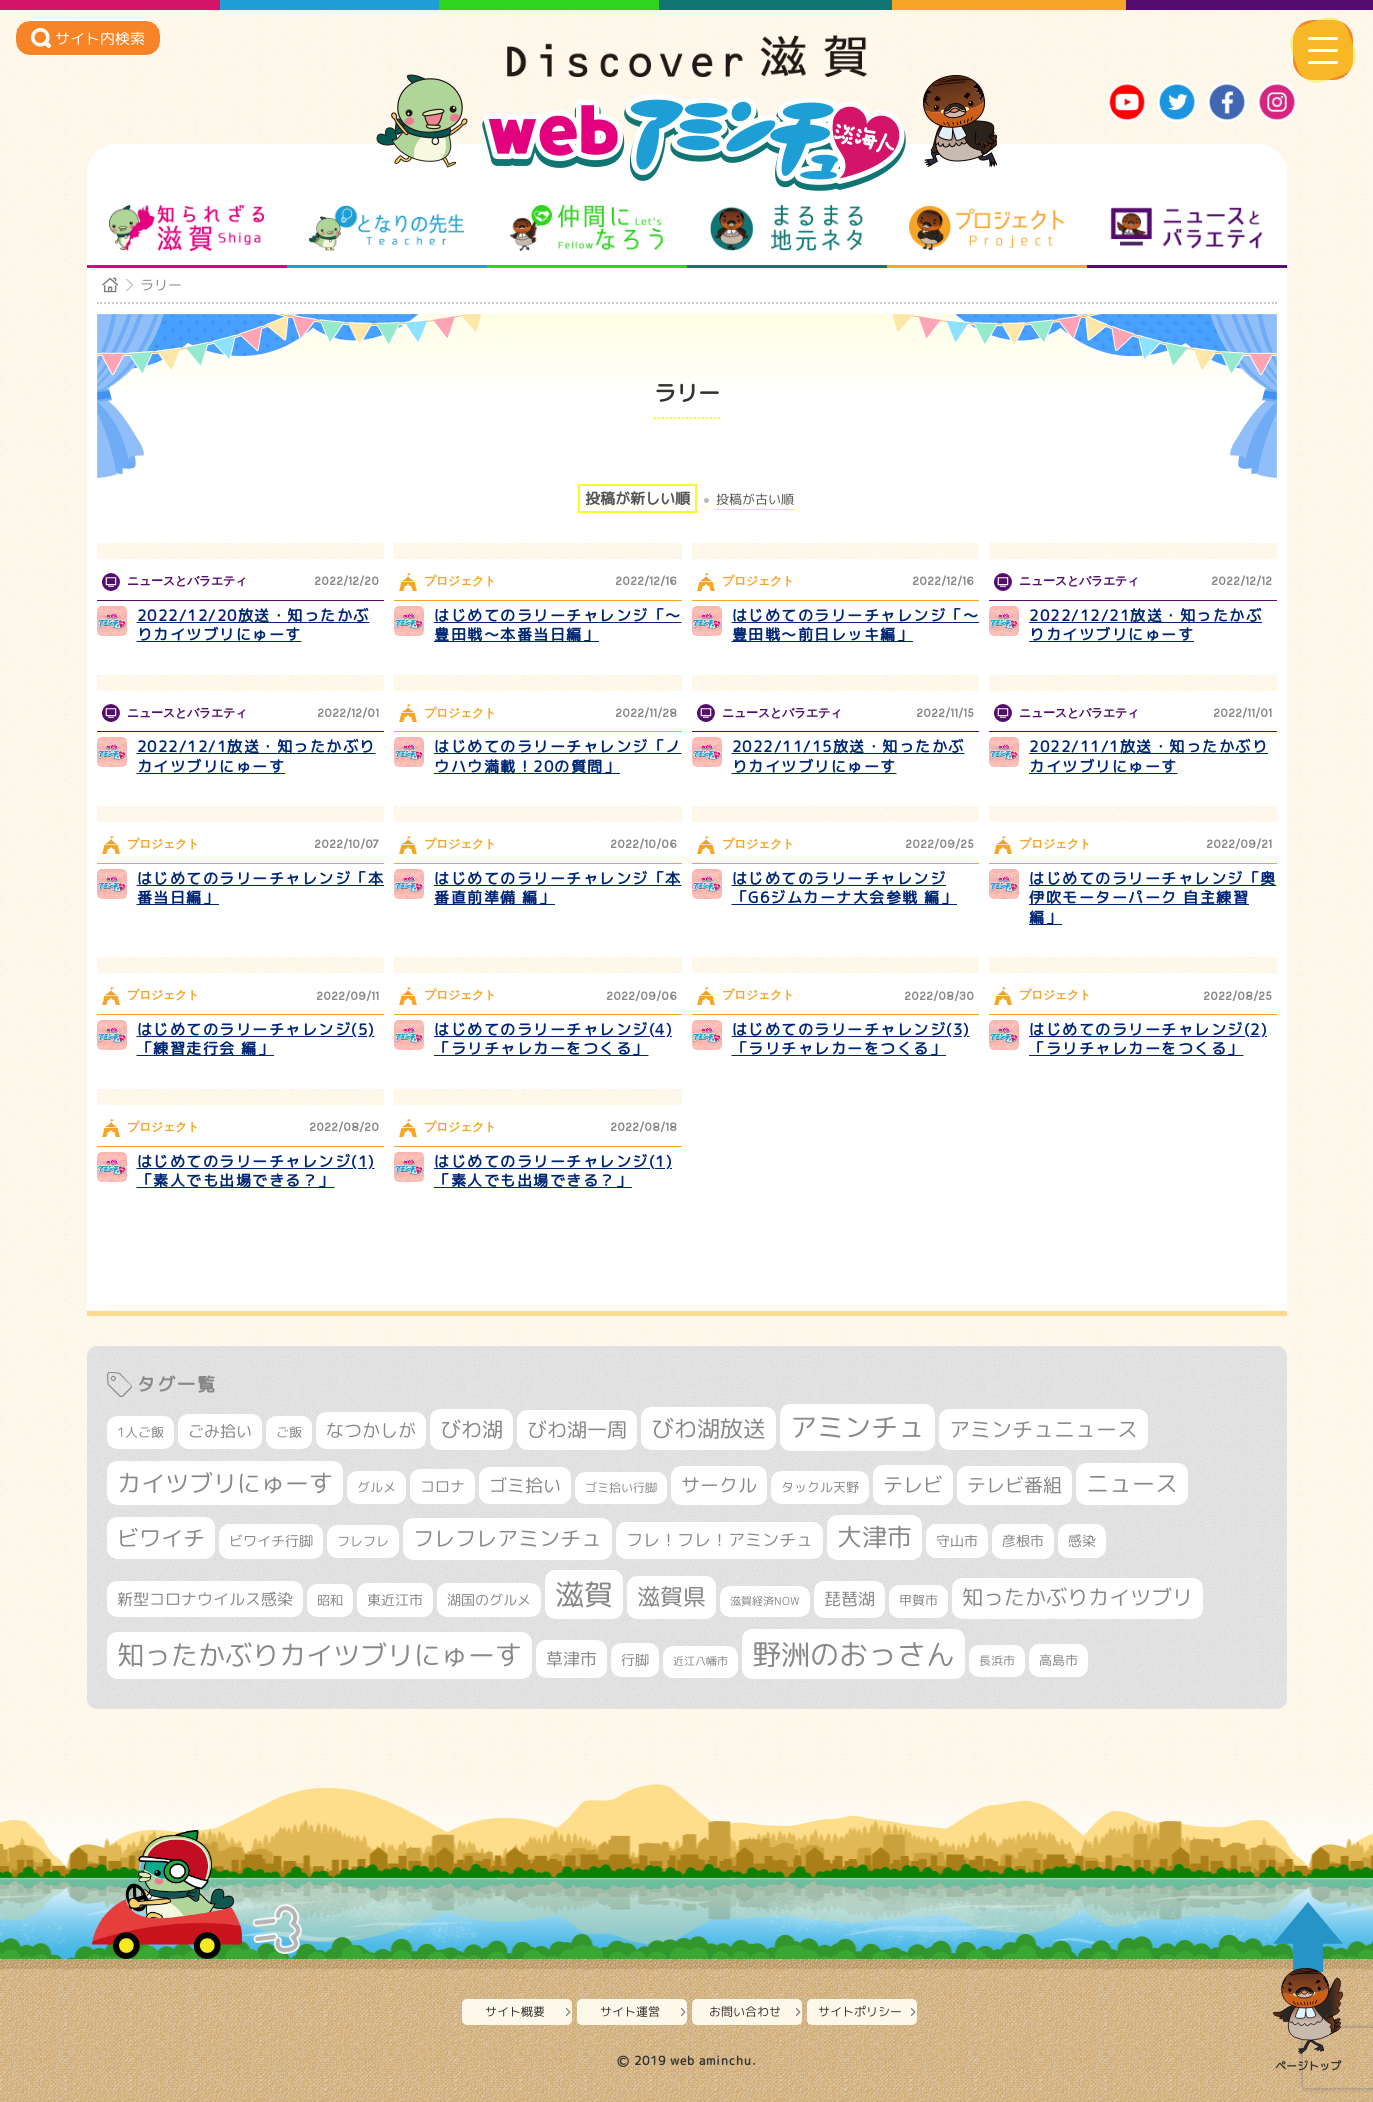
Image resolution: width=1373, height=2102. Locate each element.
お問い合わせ (745, 2011)
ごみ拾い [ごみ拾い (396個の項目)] (220, 1431)
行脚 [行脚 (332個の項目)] (635, 1659)
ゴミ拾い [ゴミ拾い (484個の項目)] (525, 1485)
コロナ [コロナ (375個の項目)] (442, 1486)
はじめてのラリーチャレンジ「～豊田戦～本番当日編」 (558, 625)
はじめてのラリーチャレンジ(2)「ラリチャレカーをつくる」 (1148, 1039)
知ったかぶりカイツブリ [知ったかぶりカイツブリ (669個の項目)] (1077, 1597)
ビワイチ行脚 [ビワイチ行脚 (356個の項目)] (271, 1541)
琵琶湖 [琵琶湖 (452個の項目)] (849, 1598)
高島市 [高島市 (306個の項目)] (1058, 1660)
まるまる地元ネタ (786, 228)
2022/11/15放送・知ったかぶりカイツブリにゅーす (848, 756)
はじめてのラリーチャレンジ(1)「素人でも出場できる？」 (256, 1171)
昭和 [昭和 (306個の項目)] (330, 1600)
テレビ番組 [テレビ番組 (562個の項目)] (1014, 1485)
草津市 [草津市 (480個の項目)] (571, 1658)
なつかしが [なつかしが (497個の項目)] (371, 1430)
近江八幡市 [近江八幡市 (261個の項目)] (700, 1661)
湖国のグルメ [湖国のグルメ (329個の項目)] (489, 1599)
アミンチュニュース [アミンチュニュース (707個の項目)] (1043, 1429)
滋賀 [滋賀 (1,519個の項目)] (584, 1594)
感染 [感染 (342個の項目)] (1082, 1541)
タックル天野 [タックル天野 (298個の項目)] (820, 1487)
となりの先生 (386, 228)
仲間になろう (586, 228)
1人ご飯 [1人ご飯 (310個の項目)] (140, 1432)
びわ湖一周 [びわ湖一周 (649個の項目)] (577, 1429)
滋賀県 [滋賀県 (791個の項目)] (671, 1596)
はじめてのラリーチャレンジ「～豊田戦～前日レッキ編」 (856, 625)
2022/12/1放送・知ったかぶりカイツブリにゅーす (256, 756)
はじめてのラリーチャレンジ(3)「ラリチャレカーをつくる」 (851, 1039)
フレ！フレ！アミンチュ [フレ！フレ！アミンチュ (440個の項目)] (719, 1539)
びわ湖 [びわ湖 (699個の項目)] (471, 1429)
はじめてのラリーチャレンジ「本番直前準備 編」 (558, 888)
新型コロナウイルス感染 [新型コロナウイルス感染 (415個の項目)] (205, 1599)
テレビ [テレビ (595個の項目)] (913, 1484)
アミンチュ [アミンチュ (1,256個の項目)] (857, 1427)
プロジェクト (986, 228)
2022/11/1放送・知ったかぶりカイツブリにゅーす (1148, 756)
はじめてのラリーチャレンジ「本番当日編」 (261, 888)
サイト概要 (515, 2011)
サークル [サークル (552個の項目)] (719, 1485)
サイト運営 (630, 2011)
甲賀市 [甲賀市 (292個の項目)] (918, 1600)
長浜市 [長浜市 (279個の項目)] (997, 1660)
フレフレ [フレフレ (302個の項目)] (363, 1541)
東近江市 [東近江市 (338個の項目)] (395, 1599)
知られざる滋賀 (186, 228)
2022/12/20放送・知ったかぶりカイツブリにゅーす (253, 625)
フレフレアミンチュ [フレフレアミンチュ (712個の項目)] (507, 1538)
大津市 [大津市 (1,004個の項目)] (874, 1536)
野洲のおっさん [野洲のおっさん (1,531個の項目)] (853, 1653)
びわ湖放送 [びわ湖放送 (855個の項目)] (708, 1428)
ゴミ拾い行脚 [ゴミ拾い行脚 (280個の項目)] (621, 1487)
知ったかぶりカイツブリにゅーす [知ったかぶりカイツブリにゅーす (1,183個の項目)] (319, 1654)
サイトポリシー (860, 2011)
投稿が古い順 (755, 499)
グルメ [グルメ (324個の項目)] (376, 1487)
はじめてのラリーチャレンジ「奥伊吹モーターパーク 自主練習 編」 (1153, 898)
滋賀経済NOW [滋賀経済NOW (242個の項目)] (765, 1601)
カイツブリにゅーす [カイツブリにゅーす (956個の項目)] (225, 1483)
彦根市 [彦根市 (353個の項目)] (1023, 1541)
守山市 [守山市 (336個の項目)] (957, 1540)
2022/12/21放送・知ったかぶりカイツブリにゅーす (1145, 625)
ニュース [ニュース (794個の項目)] (1132, 1483)
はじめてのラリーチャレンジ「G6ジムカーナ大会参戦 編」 (845, 888)
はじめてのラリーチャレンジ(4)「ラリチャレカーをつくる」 (553, 1039)
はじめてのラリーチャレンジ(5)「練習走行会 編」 (256, 1039)
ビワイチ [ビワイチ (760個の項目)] (161, 1537)
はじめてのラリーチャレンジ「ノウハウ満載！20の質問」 (558, 756)
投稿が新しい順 (637, 498)
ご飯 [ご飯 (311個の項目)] (289, 1432)
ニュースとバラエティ (1186, 228)
